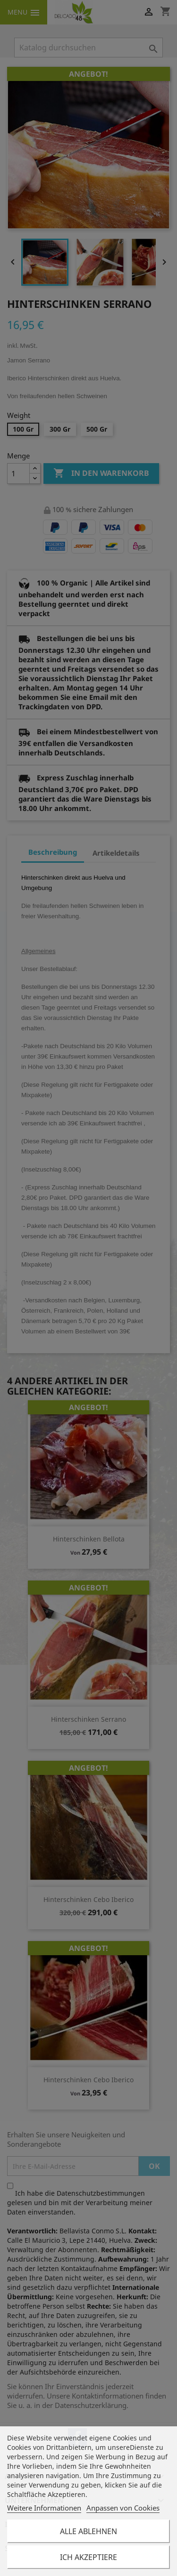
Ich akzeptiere (88, 2557)
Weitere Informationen (44, 2507)
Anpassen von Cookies (123, 2507)
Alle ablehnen (88, 2531)
